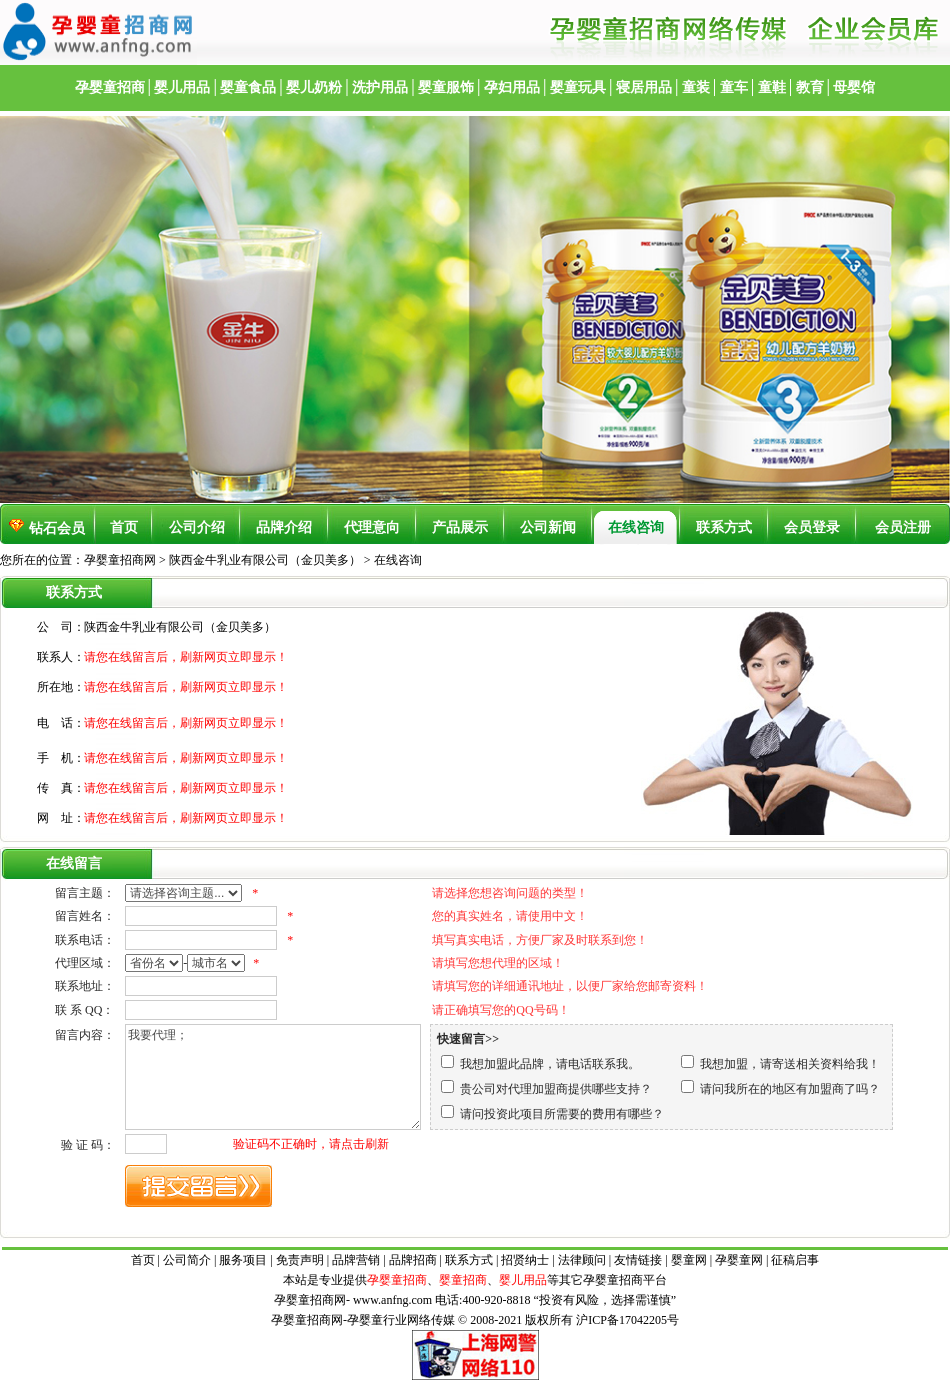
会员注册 (903, 527)
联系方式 (724, 527)
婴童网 (689, 1260)
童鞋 (772, 87)
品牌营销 (356, 1260)
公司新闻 (548, 527)
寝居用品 (644, 87)
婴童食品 (248, 87)
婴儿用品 (182, 87)
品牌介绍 (284, 527)
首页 (124, 527)
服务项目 (243, 1260)
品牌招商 (413, 1260)
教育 (810, 87)
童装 (696, 87)
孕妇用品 (512, 87)
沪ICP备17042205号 (627, 1320)
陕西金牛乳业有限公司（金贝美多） (266, 560)
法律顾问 (582, 1260)
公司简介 (187, 1260)
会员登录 (812, 527)
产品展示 (460, 527)
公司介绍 (197, 527)
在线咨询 (636, 527)
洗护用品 (380, 87)
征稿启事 (795, 1260)
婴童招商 (463, 1280)
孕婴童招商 (110, 87)
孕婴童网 (739, 1260)
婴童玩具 (578, 87)
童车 (734, 87)
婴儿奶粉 (314, 87)
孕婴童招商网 (120, 560)
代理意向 (372, 527)
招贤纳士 (525, 1260)
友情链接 (638, 1260)
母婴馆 (854, 87)
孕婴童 (601, 1280)
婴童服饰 (446, 87)
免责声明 (300, 1260)
